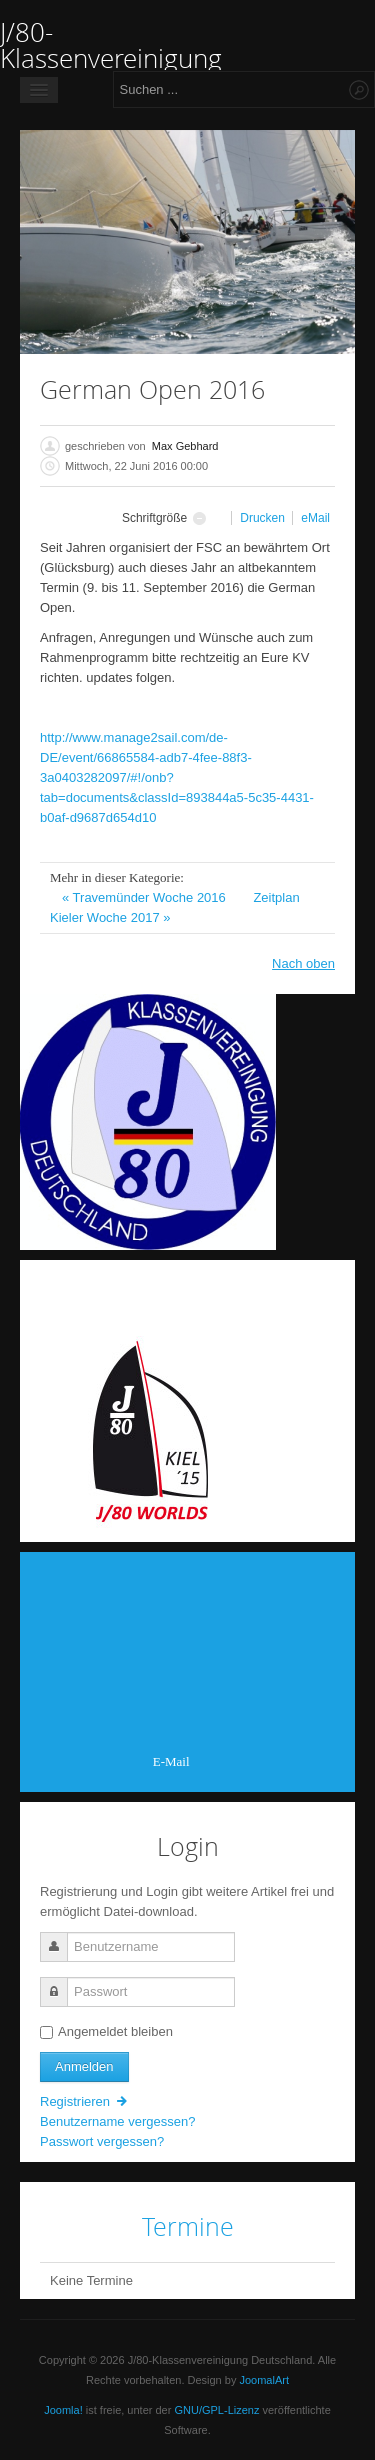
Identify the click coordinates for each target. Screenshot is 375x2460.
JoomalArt (264, 2380)
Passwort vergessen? (102, 2141)
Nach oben (303, 963)
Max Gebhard (185, 446)
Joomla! (63, 2410)
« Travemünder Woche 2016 (145, 897)
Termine (188, 2226)
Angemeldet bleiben (106, 2031)
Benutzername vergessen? (117, 2121)
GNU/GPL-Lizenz (216, 2410)
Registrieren (85, 2101)
